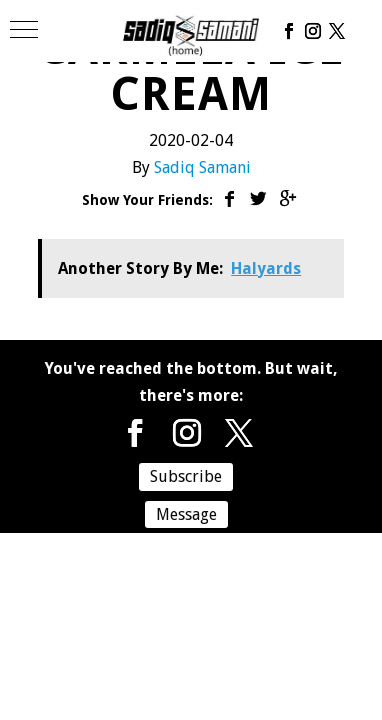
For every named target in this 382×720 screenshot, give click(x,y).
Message (186, 514)
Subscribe (186, 476)
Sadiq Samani (202, 167)
